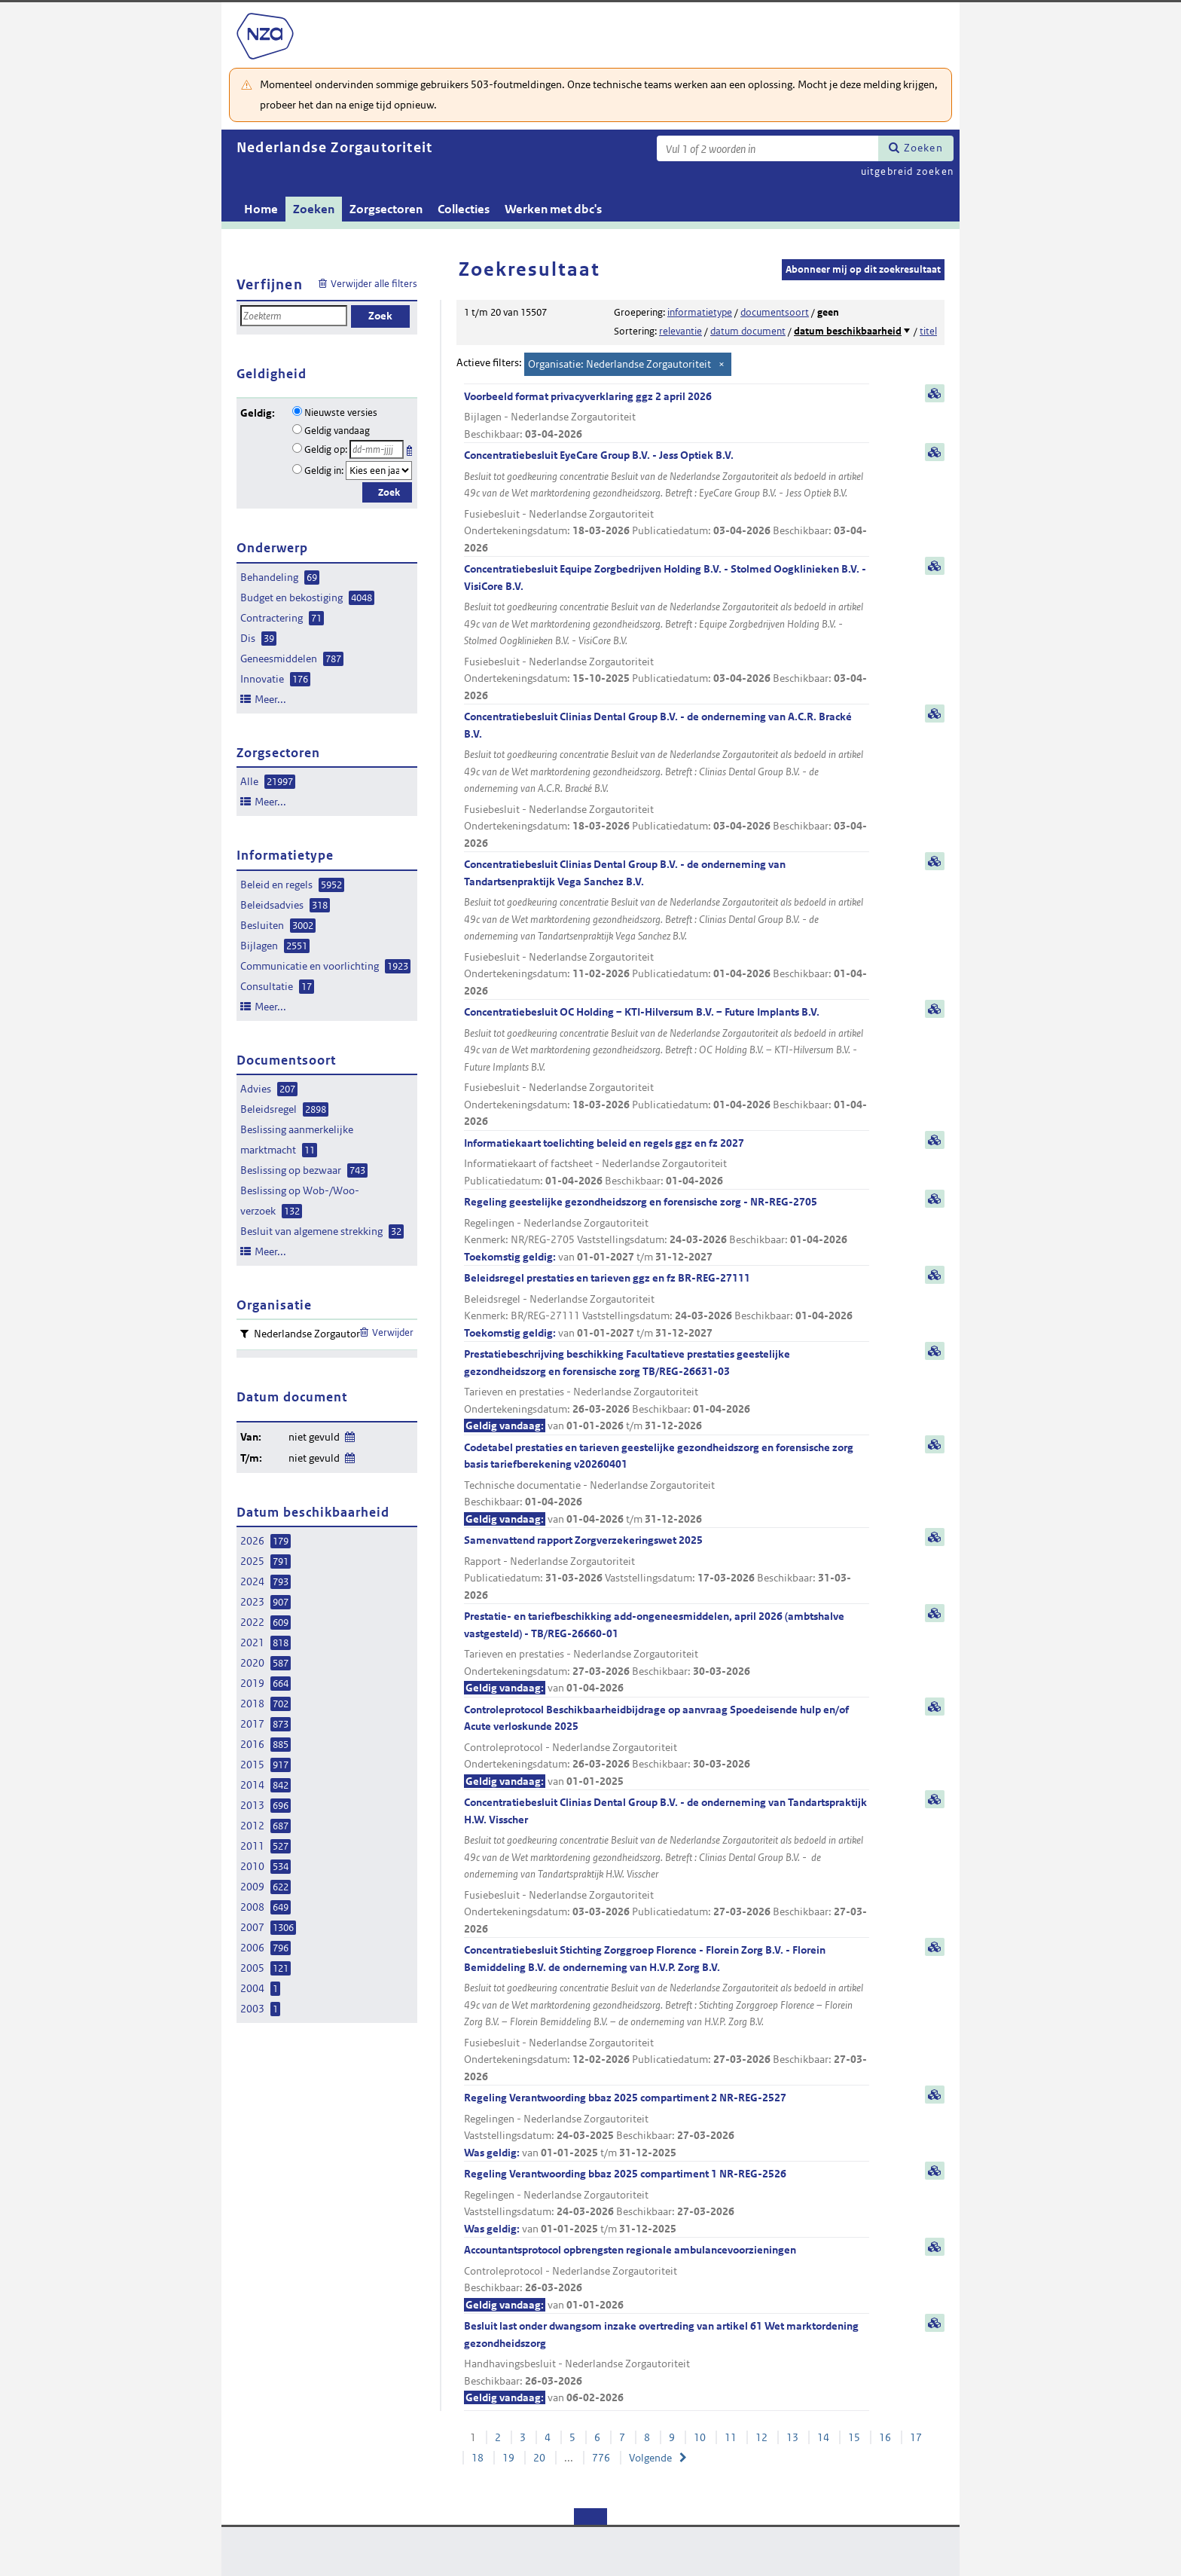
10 (700, 2437)
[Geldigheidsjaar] (379, 470)
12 (761, 2437)
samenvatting (934, 393)
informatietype (699, 312)
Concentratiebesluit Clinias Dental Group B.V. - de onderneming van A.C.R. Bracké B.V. (666, 780)
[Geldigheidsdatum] (376, 449)
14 (823, 2437)
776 (601, 2457)
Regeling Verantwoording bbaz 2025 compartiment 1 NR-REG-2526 (666, 2202)
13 (792, 2437)
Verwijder (393, 1332)
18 (477, 2457)
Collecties (464, 209)
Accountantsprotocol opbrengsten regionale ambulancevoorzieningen (666, 2278)
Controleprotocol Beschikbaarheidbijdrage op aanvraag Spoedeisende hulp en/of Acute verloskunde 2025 (666, 1746)
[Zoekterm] (767, 148)
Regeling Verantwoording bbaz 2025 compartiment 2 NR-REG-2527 (666, 2126)
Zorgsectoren (386, 209)
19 (508, 2457)
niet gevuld (314, 1437)
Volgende (650, 2457)
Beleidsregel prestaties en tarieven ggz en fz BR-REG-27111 (666, 1306)
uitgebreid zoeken (907, 171)
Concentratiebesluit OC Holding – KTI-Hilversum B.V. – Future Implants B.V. (666, 1067)
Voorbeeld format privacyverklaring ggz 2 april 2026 (666, 416)
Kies (411, 448)
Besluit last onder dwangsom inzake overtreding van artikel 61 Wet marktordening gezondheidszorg (666, 2362)
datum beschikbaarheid (848, 331)
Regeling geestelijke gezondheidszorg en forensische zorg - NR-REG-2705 (666, 1230)
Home (261, 209)
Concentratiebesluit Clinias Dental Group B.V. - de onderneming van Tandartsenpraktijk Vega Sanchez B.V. (666, 928)
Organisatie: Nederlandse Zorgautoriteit (619, 364)
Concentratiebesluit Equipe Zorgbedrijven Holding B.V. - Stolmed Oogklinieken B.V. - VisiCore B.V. (666, 633)
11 (731, 2437)
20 (539, 2457)
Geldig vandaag (337, 430)
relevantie (680, 331)
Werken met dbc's (553, 209)
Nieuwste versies (340, 412)
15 (854, 2437)
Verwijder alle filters (374, 283)
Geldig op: (325, 449)
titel (928, 331)
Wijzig (349, 1434)
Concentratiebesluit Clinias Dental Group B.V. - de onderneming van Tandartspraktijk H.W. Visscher (666, 1866)
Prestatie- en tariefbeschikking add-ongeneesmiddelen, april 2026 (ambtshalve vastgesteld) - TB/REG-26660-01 (666, 1653)
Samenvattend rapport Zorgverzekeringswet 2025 (666, 1568)
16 (885, 2437)
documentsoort (774, 312)
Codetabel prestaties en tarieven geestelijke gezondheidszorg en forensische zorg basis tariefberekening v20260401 (666, 1484)
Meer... (270, 699)
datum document (748, 331)
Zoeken (923, 147)
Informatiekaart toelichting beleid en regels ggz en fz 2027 (666, 1163)
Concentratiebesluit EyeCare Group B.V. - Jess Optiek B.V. (666, 502)
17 (916, 2437)
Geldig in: (323, 470)
